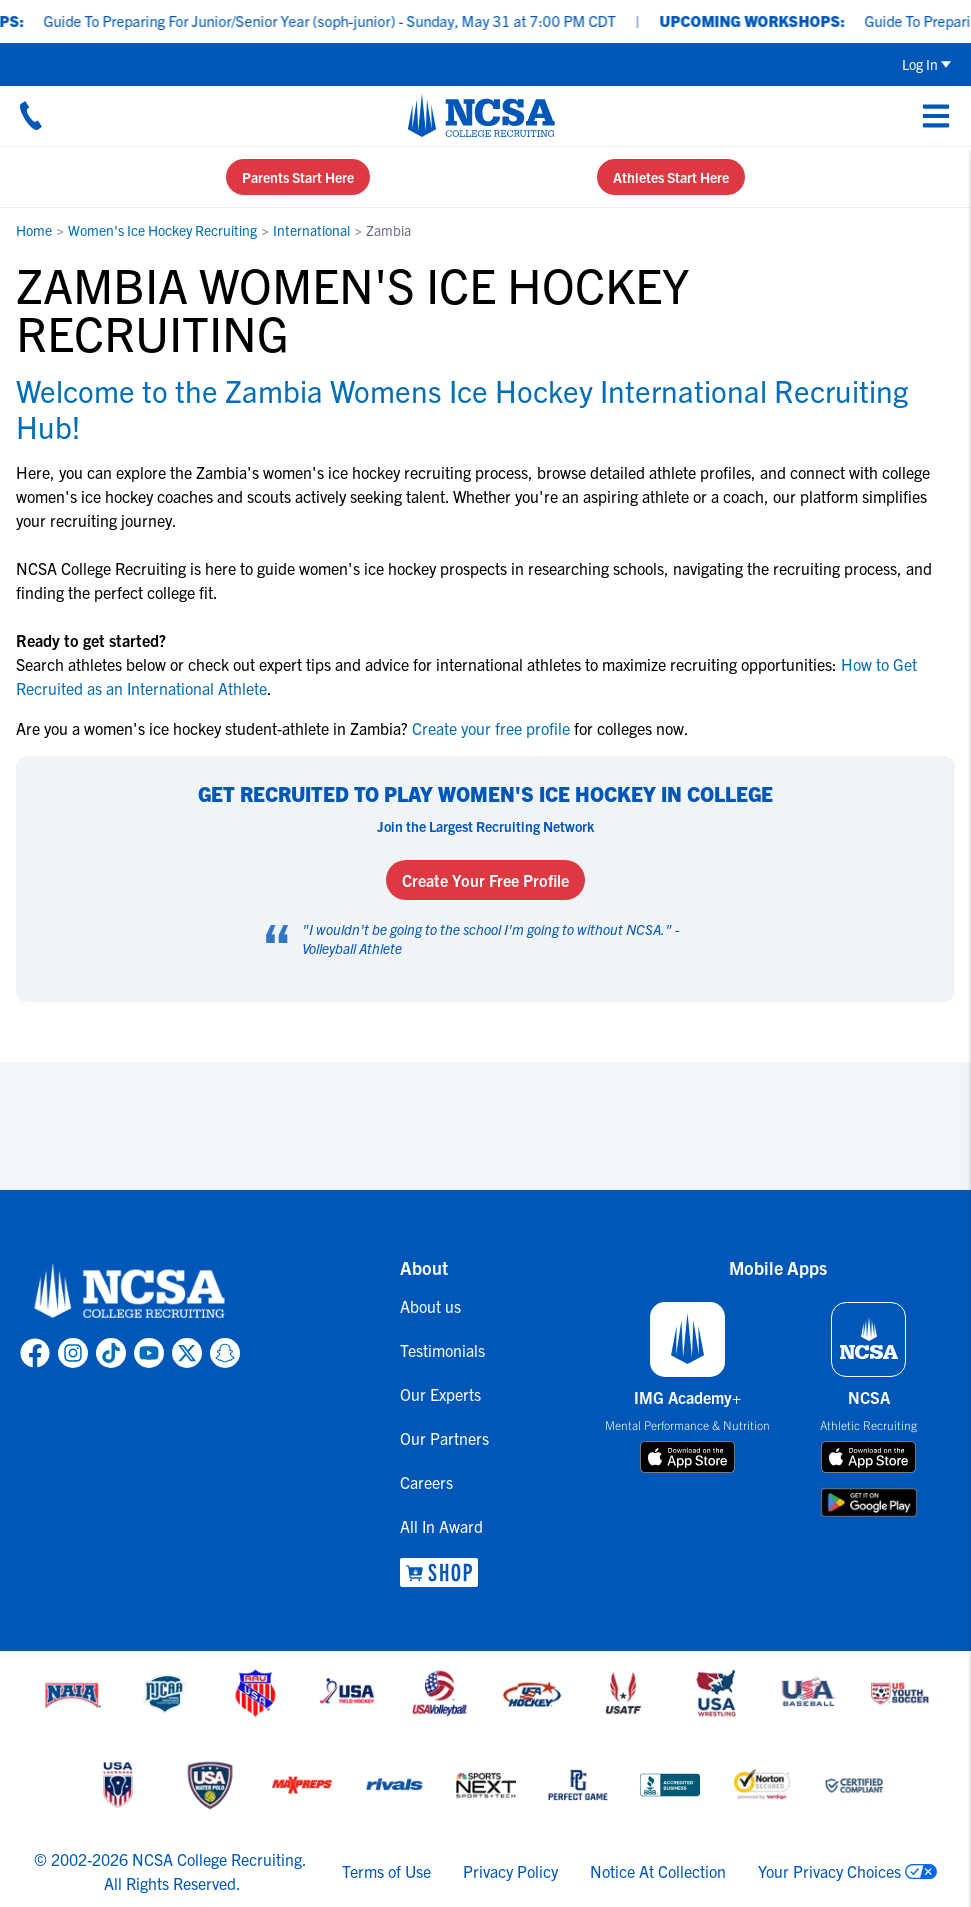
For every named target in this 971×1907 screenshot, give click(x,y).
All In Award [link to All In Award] (441, 1526)
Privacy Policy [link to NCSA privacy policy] (510, 1871)
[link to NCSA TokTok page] (111, 1353)
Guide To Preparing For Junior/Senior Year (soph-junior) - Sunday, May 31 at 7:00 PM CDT (344, 20)
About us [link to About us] (430, 1306)
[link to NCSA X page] (187, 1353)
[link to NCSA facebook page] (35, 1353)
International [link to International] (311, 230)
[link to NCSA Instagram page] (73, 1353)
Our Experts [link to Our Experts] (440, 1394)
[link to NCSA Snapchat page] (225, 1353)
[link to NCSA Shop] (444, 1572)
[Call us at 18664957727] (31, 115)
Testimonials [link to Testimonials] (442, 1350)
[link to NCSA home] (130, 1292)
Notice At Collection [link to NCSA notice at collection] (658, 1871)
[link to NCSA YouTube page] (149, 1353)
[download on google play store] (869, 1502)
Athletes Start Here (671, 177)
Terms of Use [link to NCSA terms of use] (386, 1871)
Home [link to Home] (34, 230)
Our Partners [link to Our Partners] (444, 1438)
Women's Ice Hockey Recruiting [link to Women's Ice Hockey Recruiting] (162, 230)
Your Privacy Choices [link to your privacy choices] (829, 1871)
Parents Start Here (298, 177)
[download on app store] (687, 1457)
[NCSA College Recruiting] (481, 115)
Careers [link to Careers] (426, 1482)
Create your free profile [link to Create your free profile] (491, 728)
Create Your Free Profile (485, 880)
